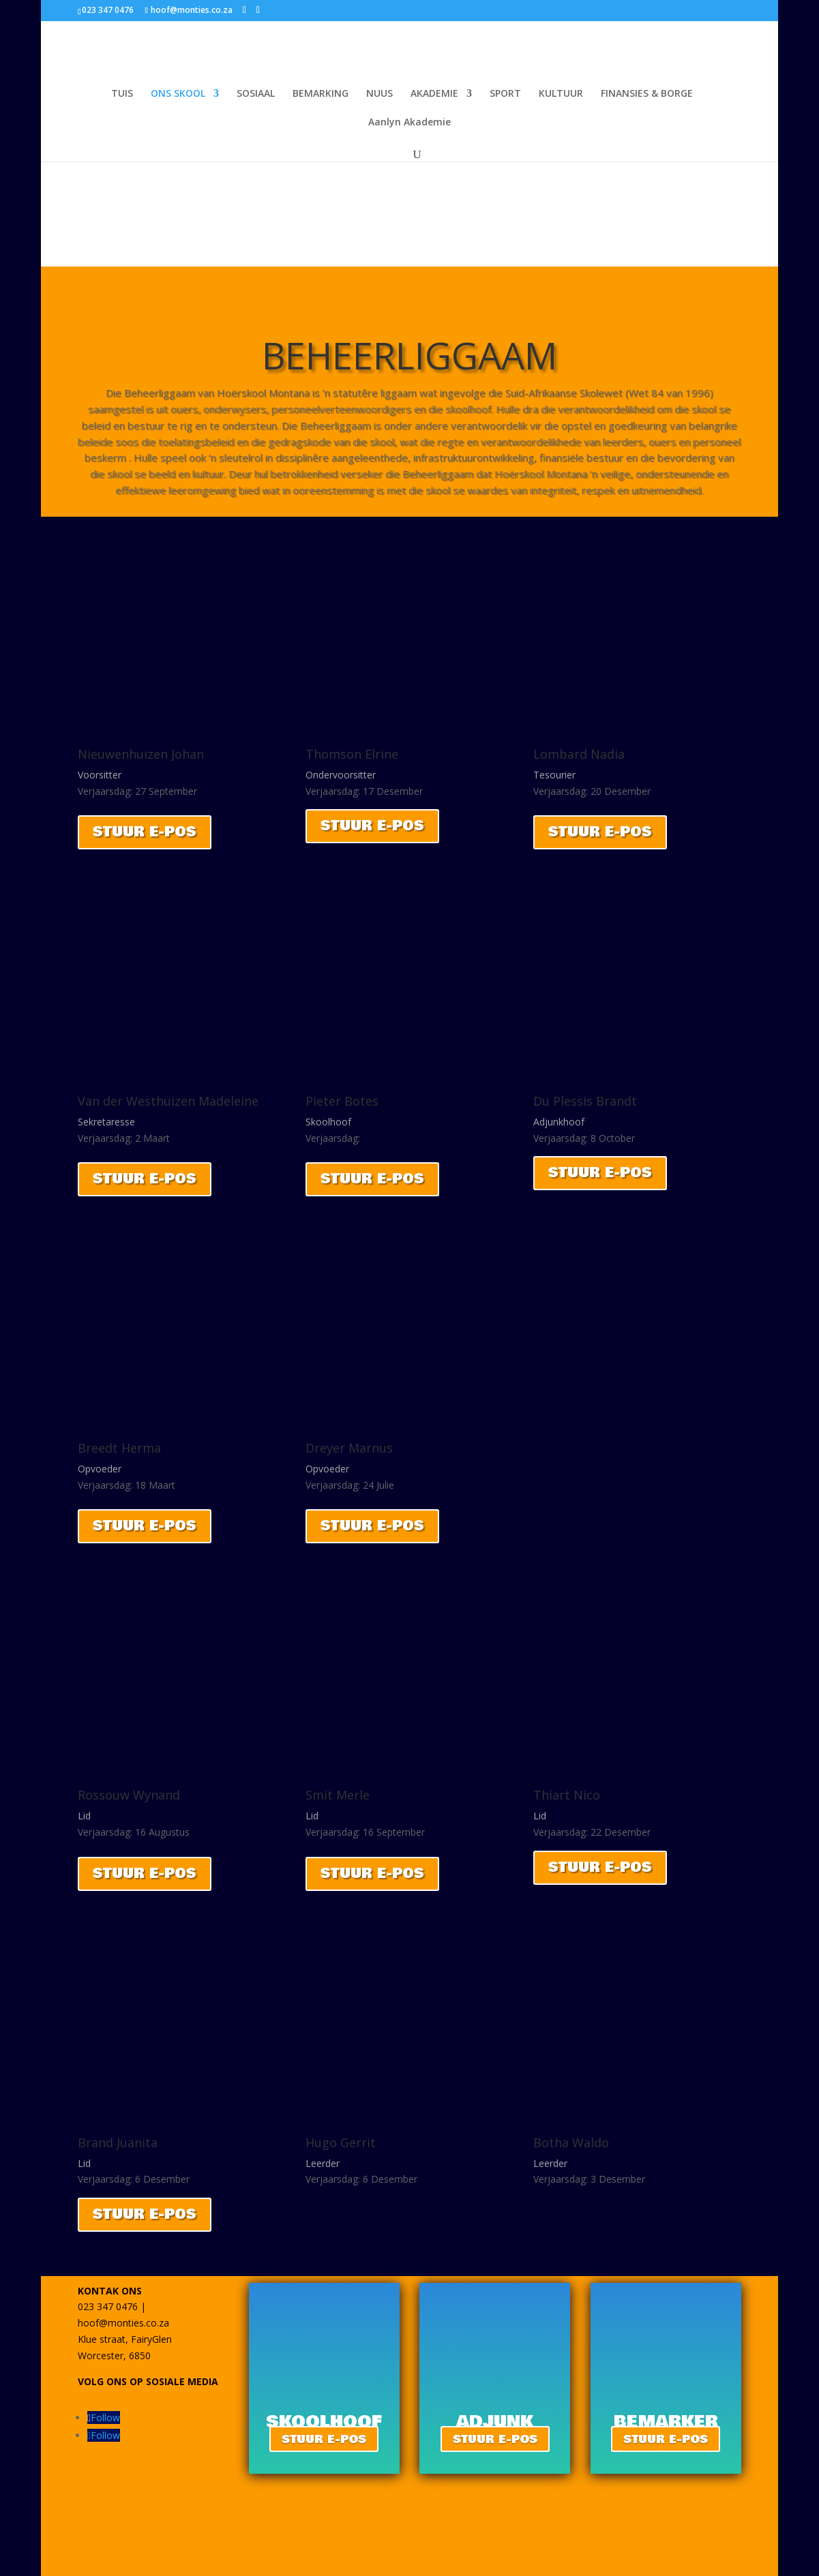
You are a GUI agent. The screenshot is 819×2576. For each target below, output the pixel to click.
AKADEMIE (434, 94)
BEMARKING (320, 94)
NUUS (379, 94)
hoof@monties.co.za (123, 2322)
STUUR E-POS (144, 832)
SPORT (505, 94)
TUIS (122, 94)
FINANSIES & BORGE (647, 94)
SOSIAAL (256, 94)
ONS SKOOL (178, 94)
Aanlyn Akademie (409, 122)
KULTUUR (561, 94)
